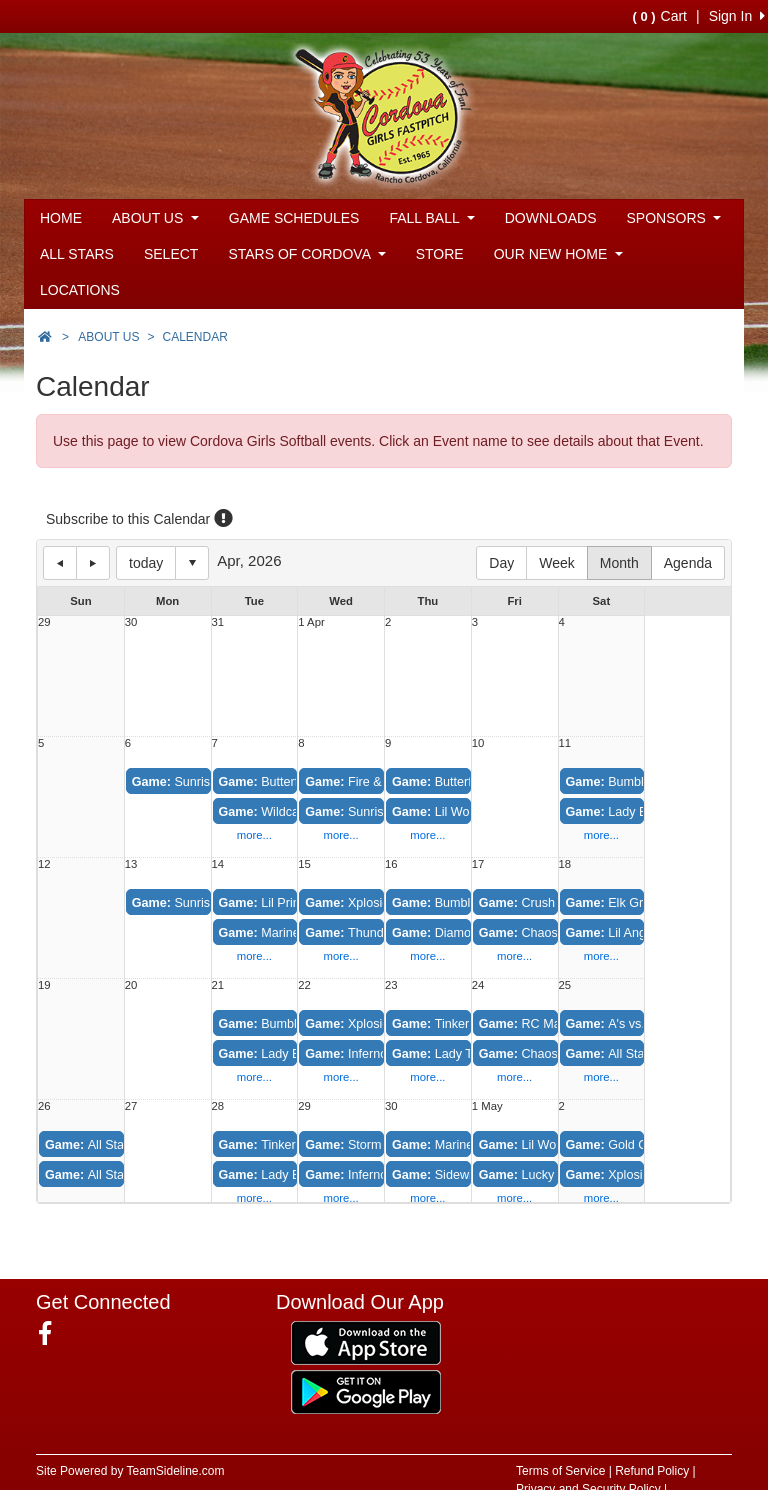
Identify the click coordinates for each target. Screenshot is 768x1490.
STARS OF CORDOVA (306, 254)
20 (131, 985)
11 (565, 743)
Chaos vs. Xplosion (554, 933)
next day (93, 563)
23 (391, 985)
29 (44, 622)
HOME (61, 218)
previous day (60, 563)
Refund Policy (652, 1471)
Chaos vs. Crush (547, 1054)
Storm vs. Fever (371, 1145)
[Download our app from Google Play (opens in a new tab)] (366, 1390)
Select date (192, 563)
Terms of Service (560, 1471)
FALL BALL (431, 218)
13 (131, 864)
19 (44, 985)
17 (478, 864)
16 (391, 864)
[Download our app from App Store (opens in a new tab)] (366, 1341)
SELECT (171, 254)
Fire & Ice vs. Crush (381, 782)
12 (44, 864)
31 (218, 622)
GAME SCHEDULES (294, 218)
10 (478, 743)
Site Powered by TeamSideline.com (130, 1471)
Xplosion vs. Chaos (380, 903)
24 (478, 985)
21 (218, 985)
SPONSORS (674, 218)
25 (565, 985)
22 (304, 985)
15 (304, 864)
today (146, 563)
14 (218, 864)
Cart (660, 16)
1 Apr (311, 622)
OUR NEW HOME (558, 254)
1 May (487, 1106)
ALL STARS (77, 254)
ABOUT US (155, 218)
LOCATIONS (80, 290)
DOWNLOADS (551, 218)
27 (131, 1106)
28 (218, 1106)
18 (565, 864)
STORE (440, 254)
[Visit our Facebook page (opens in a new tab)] (52, 1334)
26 (44, 1106)
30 (131, 622)
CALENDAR (195, 337)
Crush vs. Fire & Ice (555, 903)
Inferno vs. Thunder (381, 1175)
